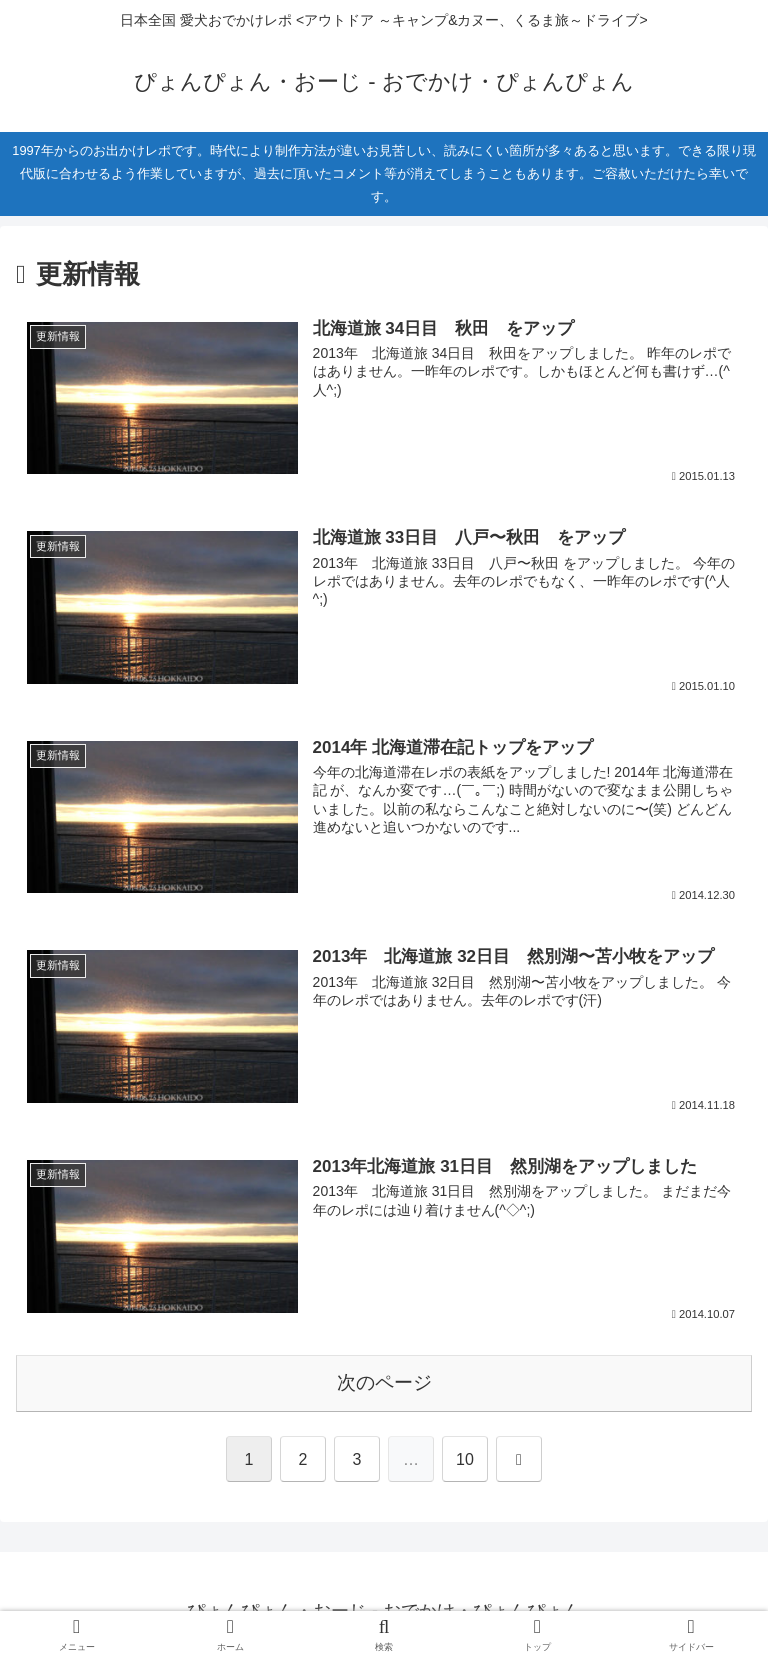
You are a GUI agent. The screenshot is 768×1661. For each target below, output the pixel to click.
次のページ (384, 1382)
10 (465, 1459)
